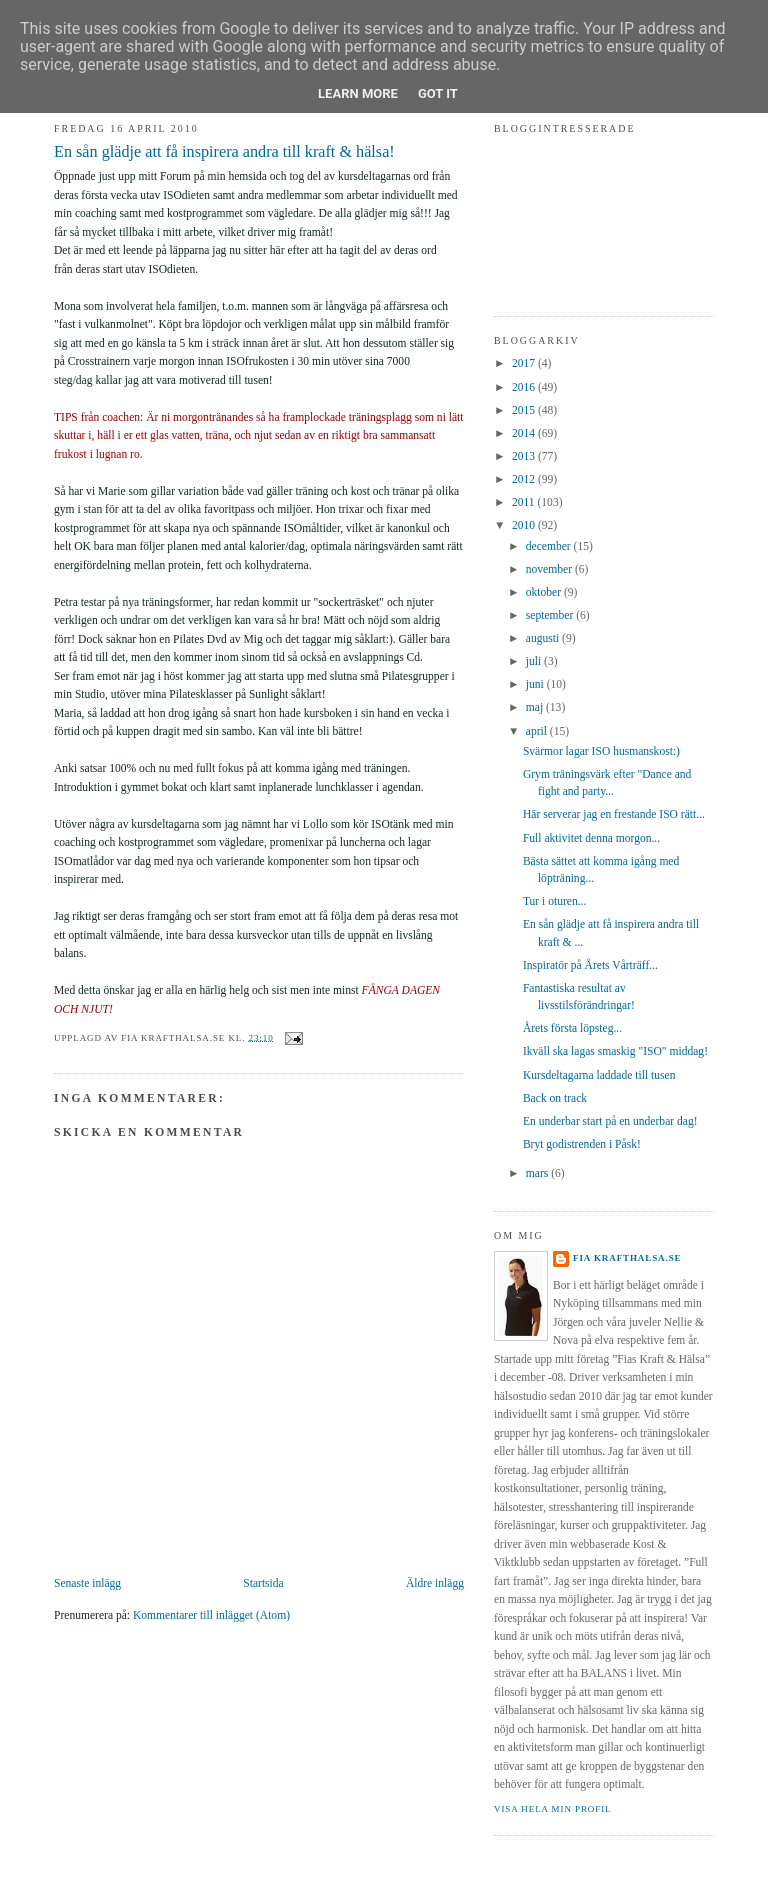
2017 (525, 363)
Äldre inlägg (435, 1583)
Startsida (263, 1583)
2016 (525, 387)
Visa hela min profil (552, 1809)
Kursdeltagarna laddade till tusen (599, 1075)
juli (535, 661)
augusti (544, 638)
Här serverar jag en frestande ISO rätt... (614, 814)
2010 (525, 525)
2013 (525, 456)
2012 (525, 479)
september (551, 615)
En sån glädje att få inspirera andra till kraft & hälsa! (224, 152)
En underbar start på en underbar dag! (610, 1121)
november (550, 569)
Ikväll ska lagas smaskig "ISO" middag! (615, 1051)
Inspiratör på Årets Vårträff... (590, 965)
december (550, 546)
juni (536, 684)
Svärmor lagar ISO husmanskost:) (601, 751)
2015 (525, 410)
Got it (438, 93)
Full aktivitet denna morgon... (591, 838)
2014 (525, 433)
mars (538, 1173)
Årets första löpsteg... (572, 1028)
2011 (525, 502)
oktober (545, 592)
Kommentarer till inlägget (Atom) (211, 1615)
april (538, 731)
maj (536, 707)
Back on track (555, 1098)
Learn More (358, 93)
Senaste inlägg (87, 1583)
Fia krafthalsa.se (627, 1258)
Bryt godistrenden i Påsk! (582, 1144)
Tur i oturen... (555, 901)
